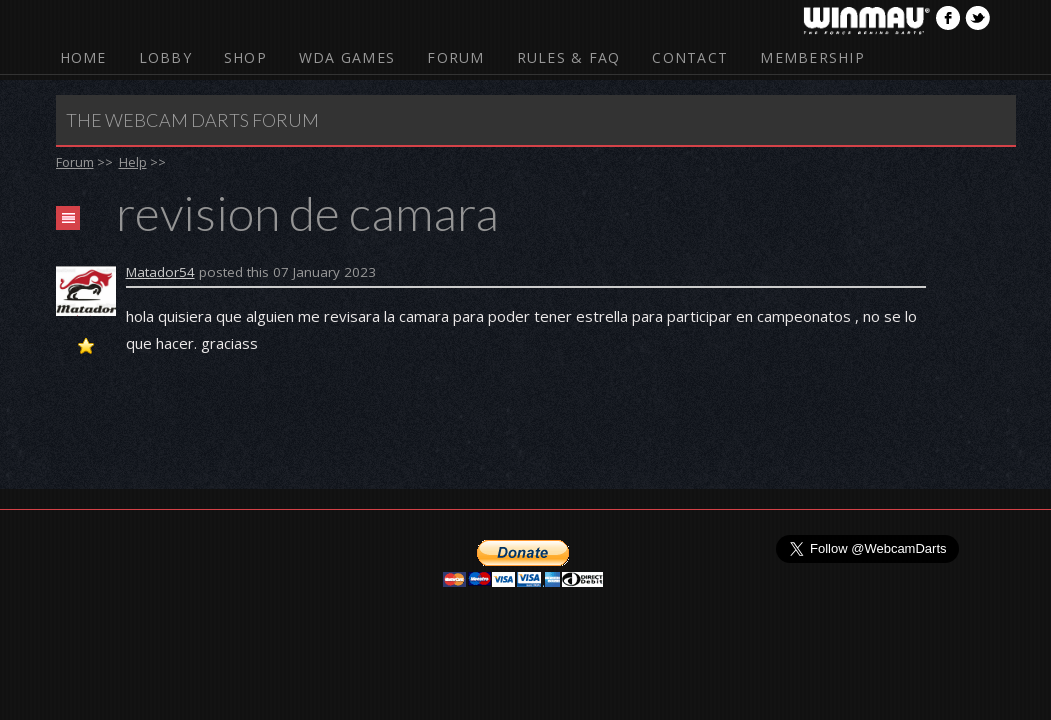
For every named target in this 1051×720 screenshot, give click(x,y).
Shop (245, 57)
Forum (455, 57)
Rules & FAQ (569, 57)
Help (133, 162)
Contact (690, 57)
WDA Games (347, 57)
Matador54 (160, 272)
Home (83, 57)
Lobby (165, 57)
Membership (812, 57)
